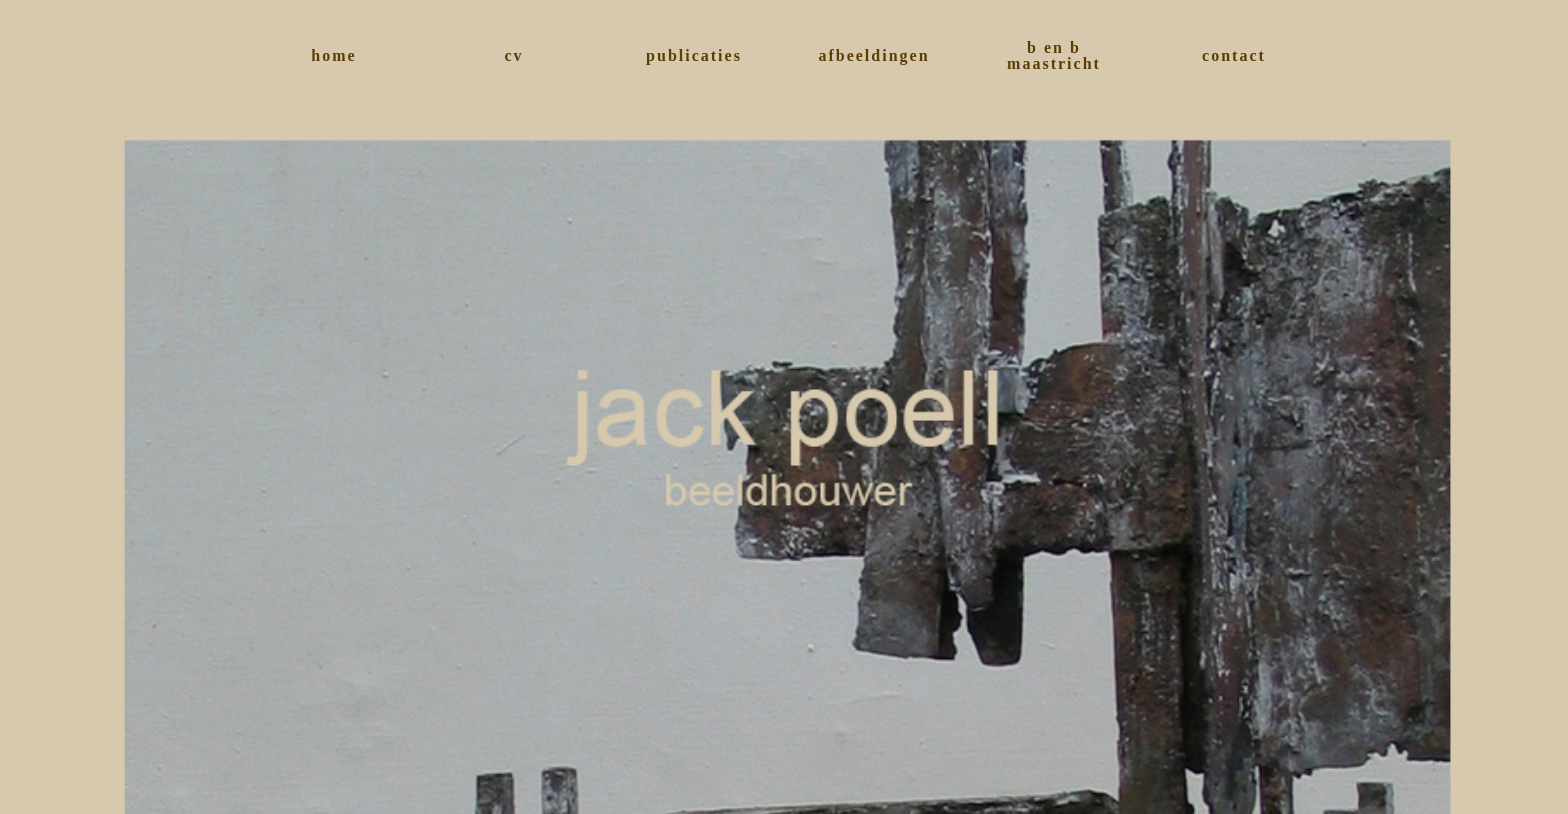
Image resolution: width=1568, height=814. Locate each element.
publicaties (694, 55)
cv (513, 55)
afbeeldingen (873, 55)
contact (1234, 55)
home (333, 55)
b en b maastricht (1054, 55)
